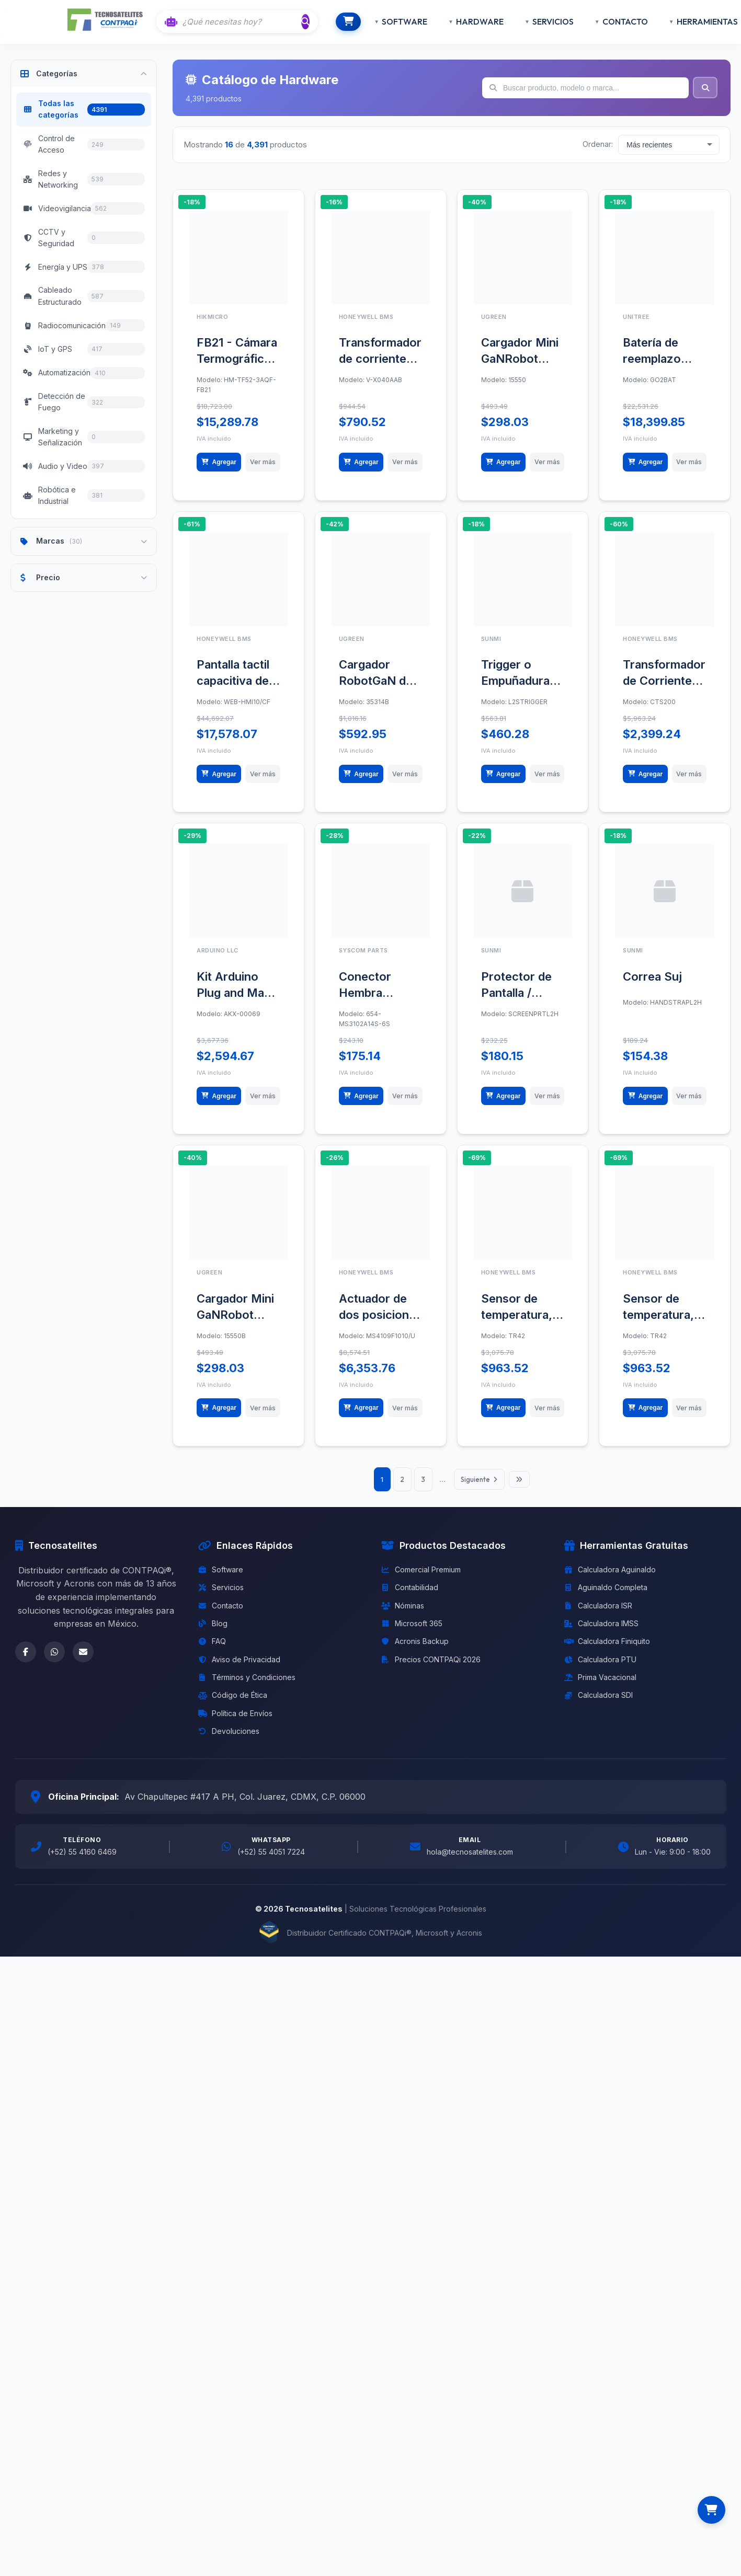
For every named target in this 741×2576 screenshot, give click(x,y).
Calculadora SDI (598, 1748)
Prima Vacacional (600, 1731)
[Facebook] (25, 1705)
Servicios (221, 1641)
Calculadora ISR (598, 1658)
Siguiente (483, 1533)
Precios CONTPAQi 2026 (431, 1712)
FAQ (212, 1694)
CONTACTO (606, 21)
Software (220, 1623)
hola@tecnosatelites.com (470, 1905)
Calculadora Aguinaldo (610, 1623)
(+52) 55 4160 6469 (82, 1905)
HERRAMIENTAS (688, 21)
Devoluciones (228, 1784)
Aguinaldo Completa (605, 1641)
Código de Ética (232, 1748)
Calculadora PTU (600, 1712)
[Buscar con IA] (242, 22)
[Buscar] (307, 21)
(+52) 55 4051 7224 (271, 1905)
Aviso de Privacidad (239, 1712)
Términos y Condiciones (246, 1731)
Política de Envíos (235, 1767)
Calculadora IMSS (601, 1677)
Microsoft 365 (411, 1677)
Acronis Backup (415, 1694)
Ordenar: (598, 144)
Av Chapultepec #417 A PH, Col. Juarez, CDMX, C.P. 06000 (245, 1850)
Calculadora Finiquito (607, 1694)
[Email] (83, 1705)
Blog (212, 1677)
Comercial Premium (421, 1623)
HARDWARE (461, 21)
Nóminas (402, 1658)
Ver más (262, 468)
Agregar (220, 469)
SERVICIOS (534, 21)
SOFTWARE (385, 21)
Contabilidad (409, 1641)
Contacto (220, 1658)
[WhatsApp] (54, 1705)
